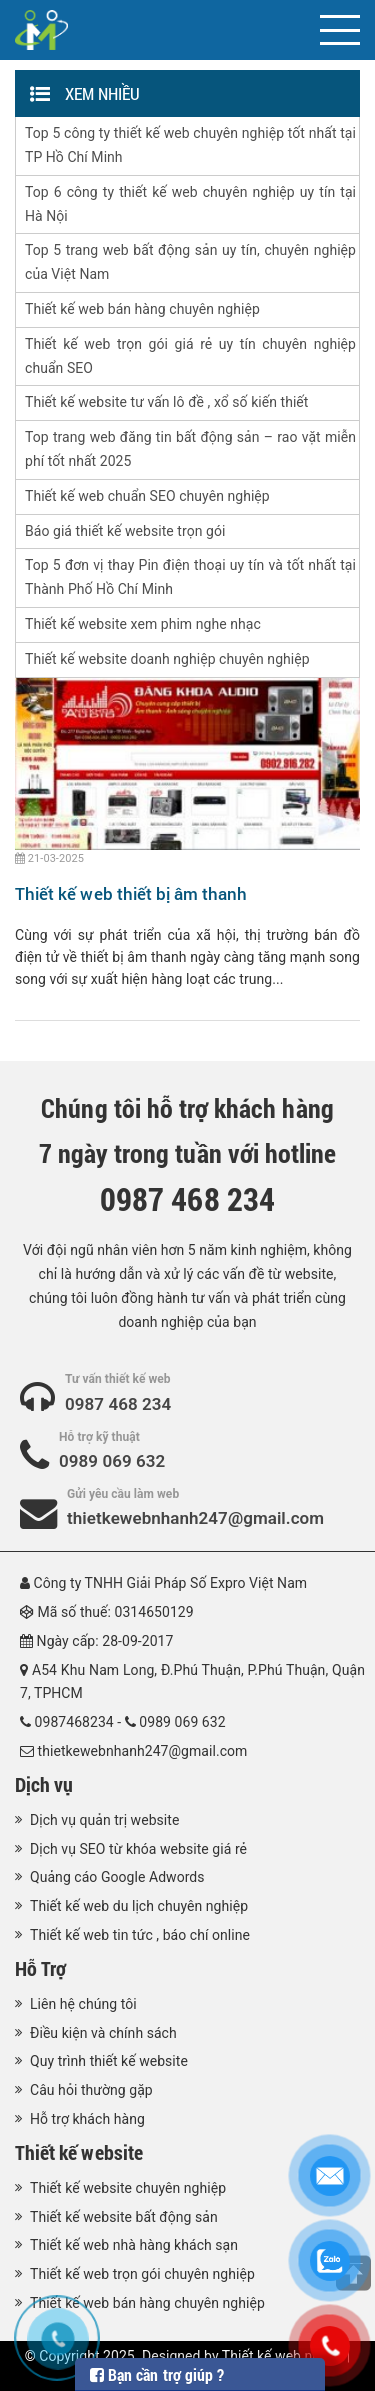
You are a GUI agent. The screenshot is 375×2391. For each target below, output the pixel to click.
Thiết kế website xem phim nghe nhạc (143, 624)
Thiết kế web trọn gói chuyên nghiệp (142, 2274)
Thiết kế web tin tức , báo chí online (140, 1935)
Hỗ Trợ (40, 1968)
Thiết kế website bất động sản (124, 2217)
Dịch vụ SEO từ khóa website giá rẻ (138, 1849)
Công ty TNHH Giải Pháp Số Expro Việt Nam (171, 1583)
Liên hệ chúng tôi (83, 2004)
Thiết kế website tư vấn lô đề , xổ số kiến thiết (166, 402)
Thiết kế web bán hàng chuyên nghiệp (142, 309)
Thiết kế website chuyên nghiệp (128, 2188)
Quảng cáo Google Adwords (117, 1877)
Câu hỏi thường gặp (91, 2090)
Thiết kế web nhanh (282, 2356)
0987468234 (74, 1722)
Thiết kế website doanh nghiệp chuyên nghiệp (167, 659)
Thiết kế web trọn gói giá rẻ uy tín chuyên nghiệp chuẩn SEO (190, 356)
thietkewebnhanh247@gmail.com (195, 1518)
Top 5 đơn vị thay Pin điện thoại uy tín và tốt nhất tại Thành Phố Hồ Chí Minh (190, 577)
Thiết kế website (79, 2152)
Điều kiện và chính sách (103, 2033)
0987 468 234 (118, 1404)
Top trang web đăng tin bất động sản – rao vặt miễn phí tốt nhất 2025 (190, 449)
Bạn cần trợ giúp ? (157, 2374)
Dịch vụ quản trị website (104, 1820)
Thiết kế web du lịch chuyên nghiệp (139, 1906)
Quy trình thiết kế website (109, 2061)
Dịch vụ (44, 1784)
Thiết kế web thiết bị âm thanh (131, 893)
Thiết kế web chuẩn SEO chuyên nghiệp (147, 496)
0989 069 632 (112, 1461)
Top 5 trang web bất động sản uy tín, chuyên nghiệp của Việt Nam (190, 262)
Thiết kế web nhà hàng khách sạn (134, 2245)
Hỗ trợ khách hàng (87, 2119)
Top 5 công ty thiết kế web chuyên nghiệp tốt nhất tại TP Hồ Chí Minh (190, 145)
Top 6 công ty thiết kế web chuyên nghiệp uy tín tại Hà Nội (190, 204)
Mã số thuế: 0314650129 (116, 1612)
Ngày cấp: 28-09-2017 (105, 1641)
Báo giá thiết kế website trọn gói (125, 531)
